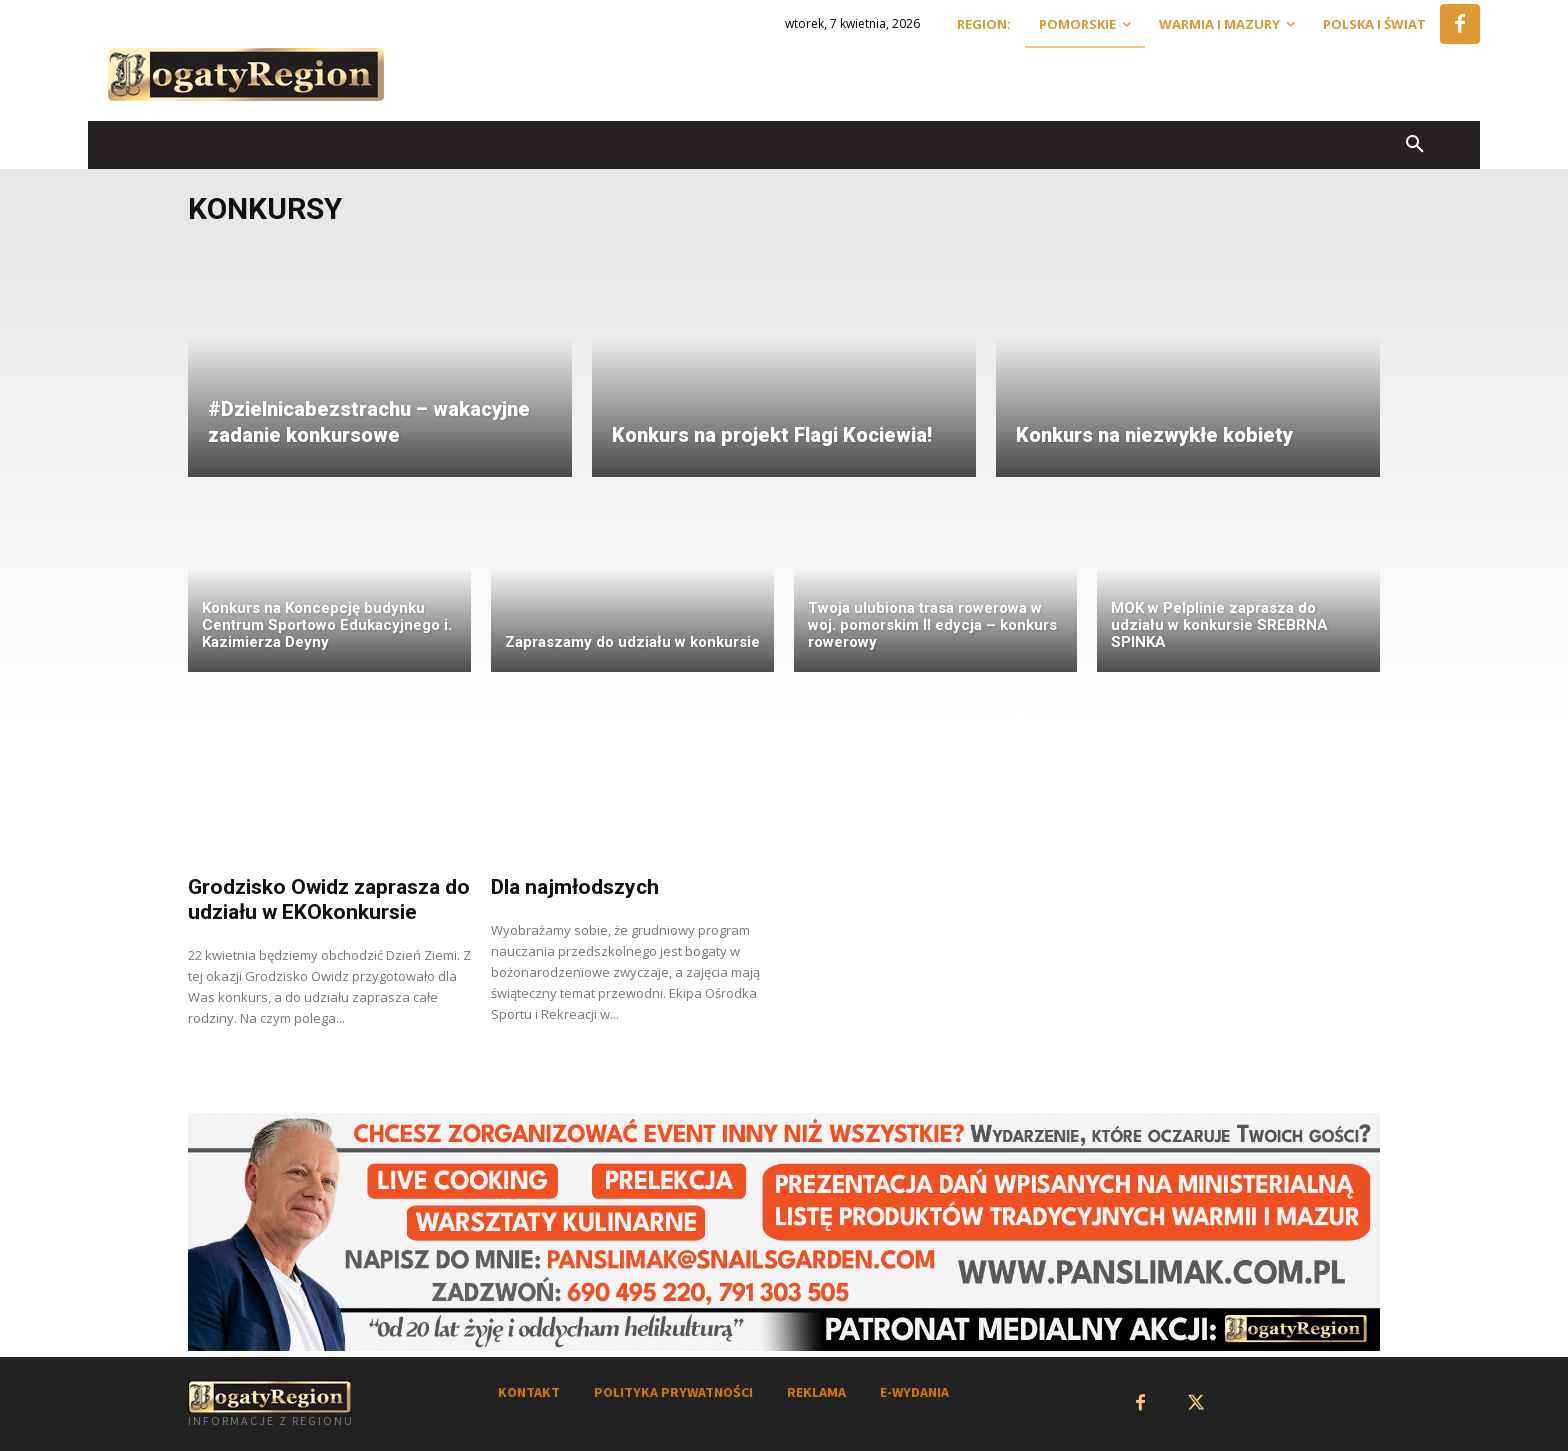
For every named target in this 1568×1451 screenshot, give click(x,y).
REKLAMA (816, 1392)
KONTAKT (529, 1392)
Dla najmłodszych (575, 887)
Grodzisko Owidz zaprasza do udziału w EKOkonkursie (329, 899)
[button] (1415, 145)
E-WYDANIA (914, 1392)
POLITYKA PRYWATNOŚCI (673, 1392)
